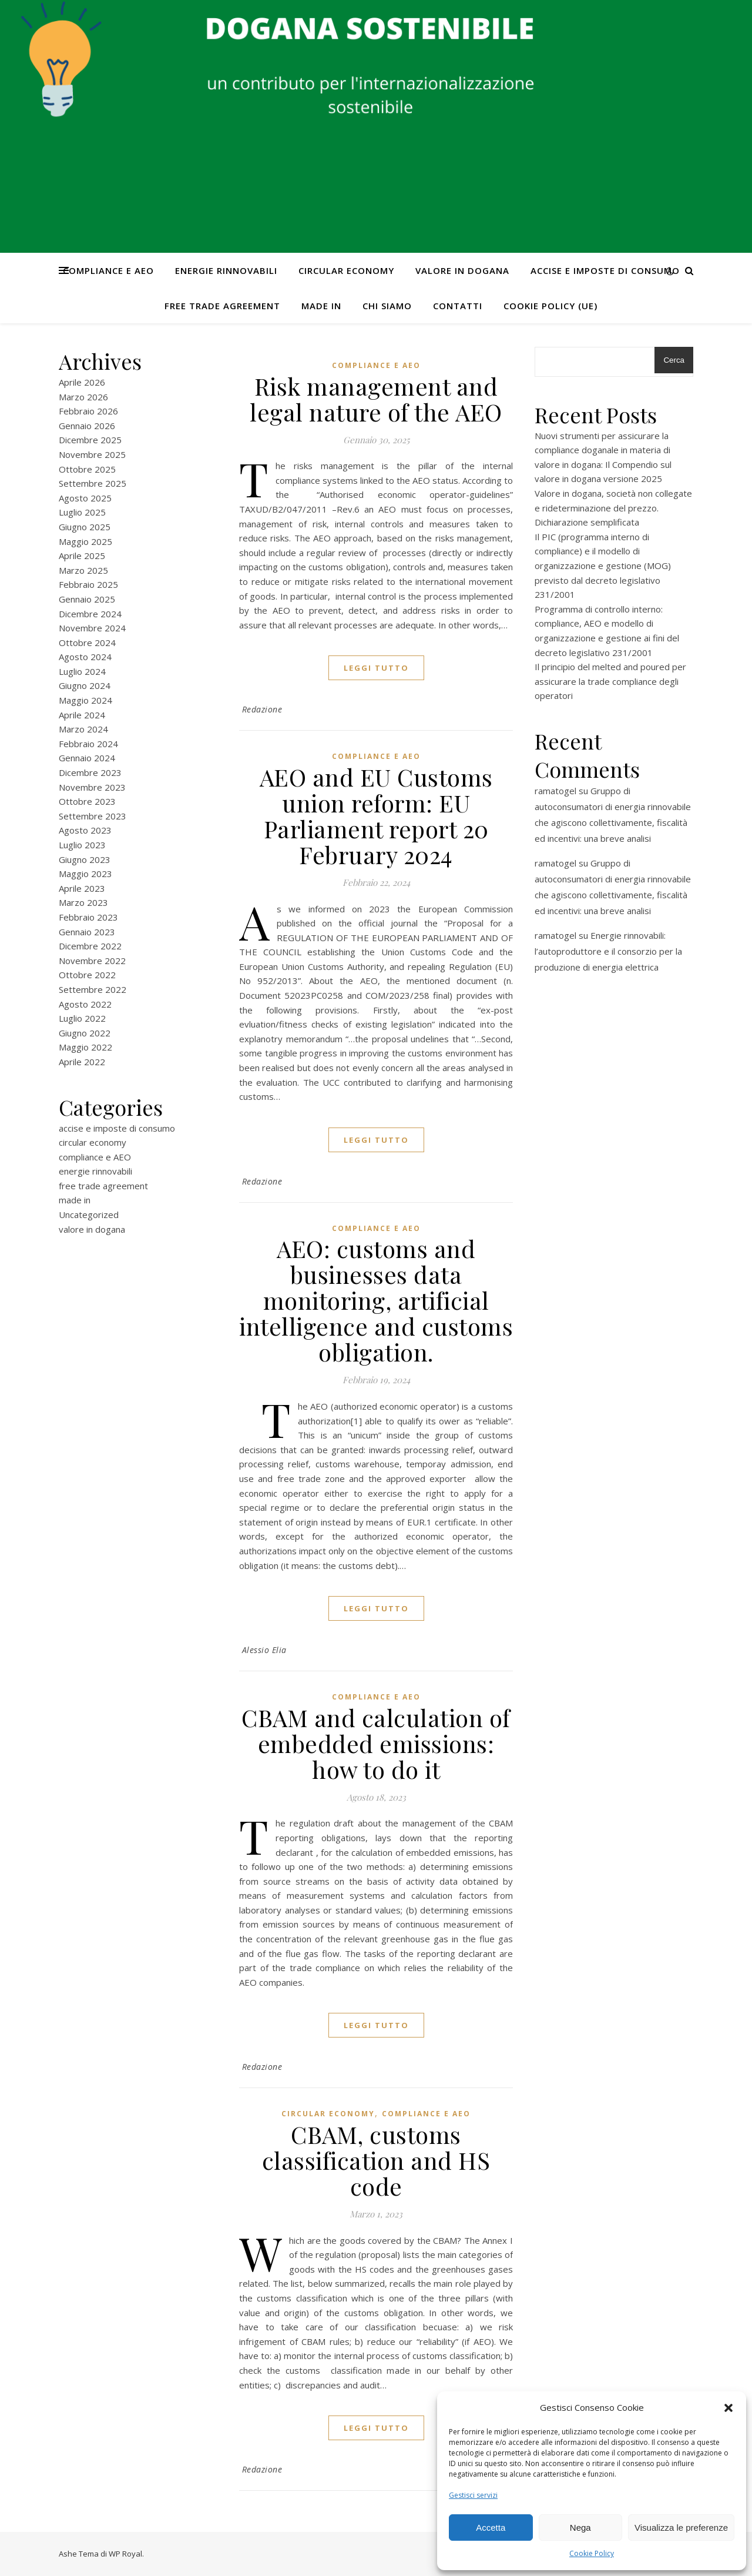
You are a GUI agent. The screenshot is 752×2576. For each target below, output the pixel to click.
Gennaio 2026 (87, 425)
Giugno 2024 (84, 685)
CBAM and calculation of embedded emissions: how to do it (376, 1743)
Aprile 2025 (82, 555)
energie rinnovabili (226, 270)
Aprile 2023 (82, 888)
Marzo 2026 (83, 397)
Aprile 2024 (82, 715)
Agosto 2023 (85, 830)
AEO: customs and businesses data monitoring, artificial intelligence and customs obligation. (376, 1300)
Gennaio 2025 (87, 599)
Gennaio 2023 (87, 932)
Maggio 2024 (85, 700)
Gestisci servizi (473, 2495)
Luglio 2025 (82, 512)
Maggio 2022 (85, 1047)
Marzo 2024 (83, 729)
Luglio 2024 (82, 671)
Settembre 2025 (92, 483)
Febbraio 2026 (88, 411)
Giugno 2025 (84, 527)
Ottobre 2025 (87, 469)
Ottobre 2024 (87, 642)
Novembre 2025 (92, 454)
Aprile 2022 (82, 1062)
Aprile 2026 (82, 382)
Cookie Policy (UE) (550, 306)
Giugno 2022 (84, 1033)
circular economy (346, 270)
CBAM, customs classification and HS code (376, 2160)
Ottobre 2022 (87, 975)
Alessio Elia (264, 1649)
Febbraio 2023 (88, 917)
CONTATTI (457, 306)
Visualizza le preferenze (681, 2527)
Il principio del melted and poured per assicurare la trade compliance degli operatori (610, 681)
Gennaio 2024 (87, 758)
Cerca (673, 360)
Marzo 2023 (83, 902)
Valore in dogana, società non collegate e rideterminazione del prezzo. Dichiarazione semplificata (613, 507)
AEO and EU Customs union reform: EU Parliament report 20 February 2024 (376, 815)
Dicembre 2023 (90, 772)
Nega (580, 2527)
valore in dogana (462, 270)
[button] (728, 2408)
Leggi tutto (376, 668)
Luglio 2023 (82, 845)
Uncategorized (89, 1214)
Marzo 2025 (83, 570)
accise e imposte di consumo (605, 270)
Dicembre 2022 (90, 946)
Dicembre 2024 (90, 614)
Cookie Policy (591, 2553)
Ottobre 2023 (87, 801)
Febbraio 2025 (88, 584)
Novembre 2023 (92, 787)
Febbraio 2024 (88, 744)
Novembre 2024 (92, 628)
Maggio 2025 (85, 541)
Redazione (262, 709)
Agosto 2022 (85, 1004)
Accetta (490, 2527)
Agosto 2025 (85, 498)
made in (321, 306)
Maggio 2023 (85, 873)
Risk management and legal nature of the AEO (376, 398)
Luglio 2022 (82, 1018)
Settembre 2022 (92, 989)
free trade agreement (222, 306)
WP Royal (125, 2553)
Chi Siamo (387, 306)
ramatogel (555, 791)
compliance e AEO (108, 270)
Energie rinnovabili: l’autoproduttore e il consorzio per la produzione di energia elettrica (608, 951)
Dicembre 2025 (90, 440)
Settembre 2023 (92, 816)
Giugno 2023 (84, 859)
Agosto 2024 (85, 657)
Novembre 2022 (92, 960)
